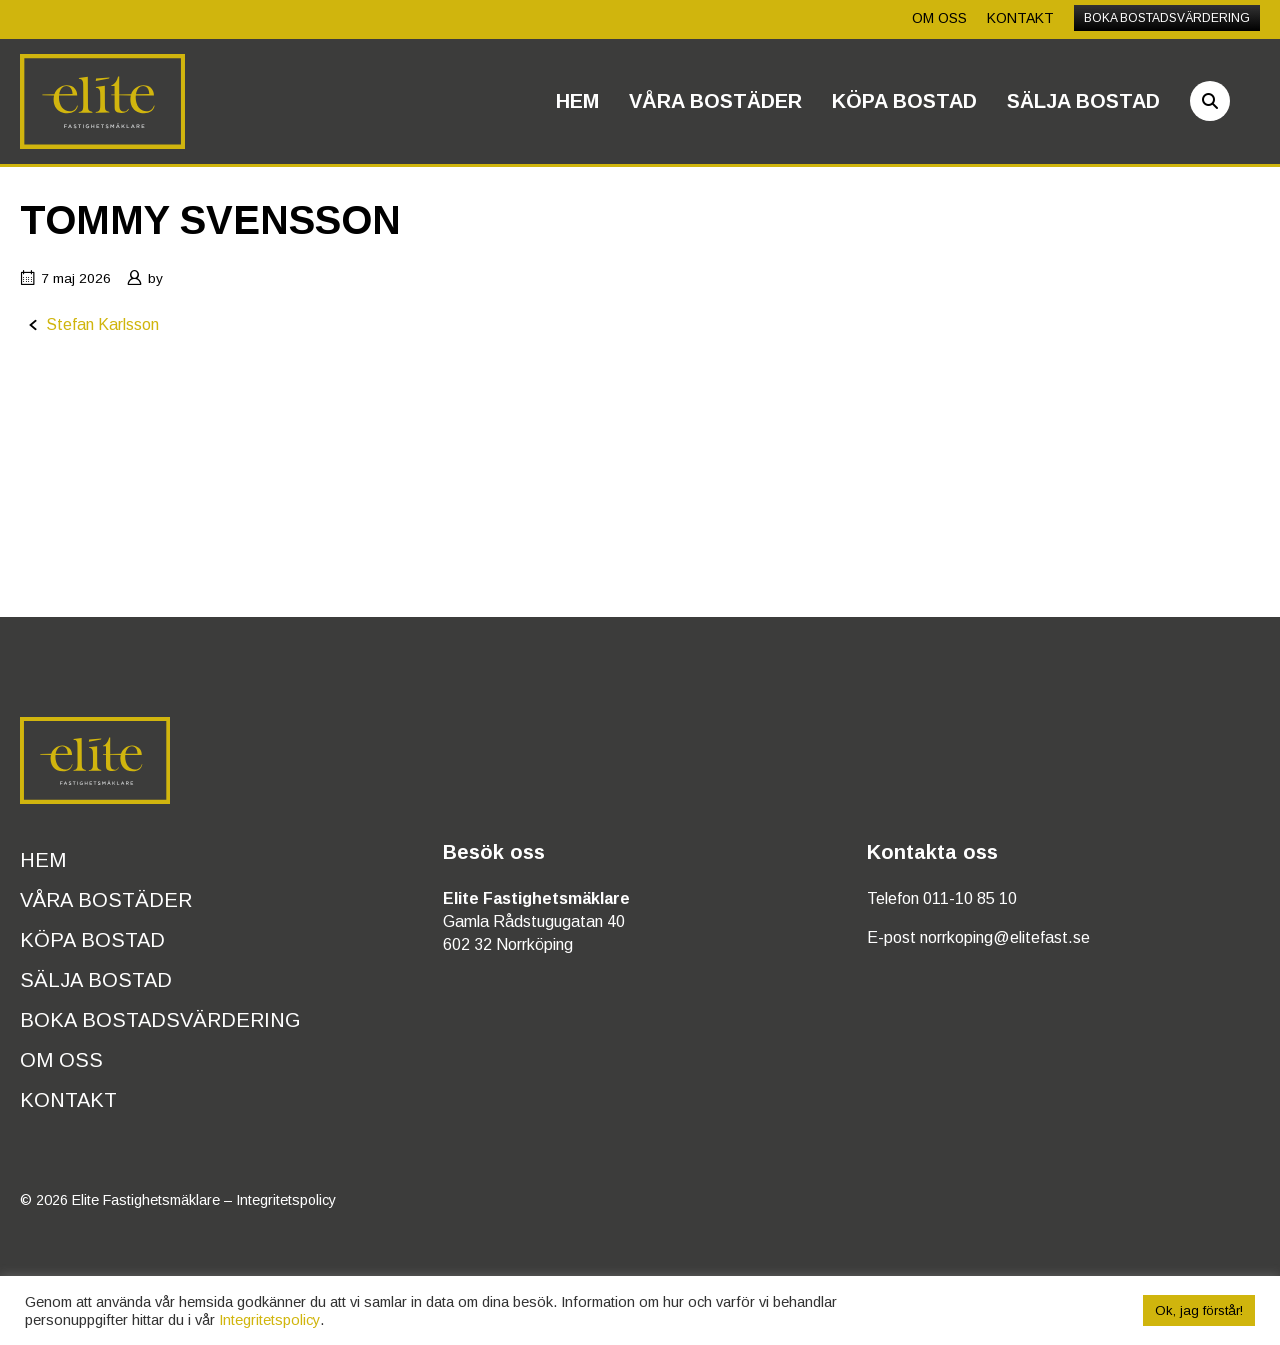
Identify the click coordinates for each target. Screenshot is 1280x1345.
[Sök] (1210, 101)
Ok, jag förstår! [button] (1199, 1310)
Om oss (939, 18)
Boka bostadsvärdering (1167, 18)
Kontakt (1020, 18)
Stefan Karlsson (102, 324)
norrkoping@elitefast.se (1005, 937)
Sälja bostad (1083, 101)
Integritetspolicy (286, 1200)
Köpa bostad (904, 101)
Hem (577, 101)
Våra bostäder (715, 101)
